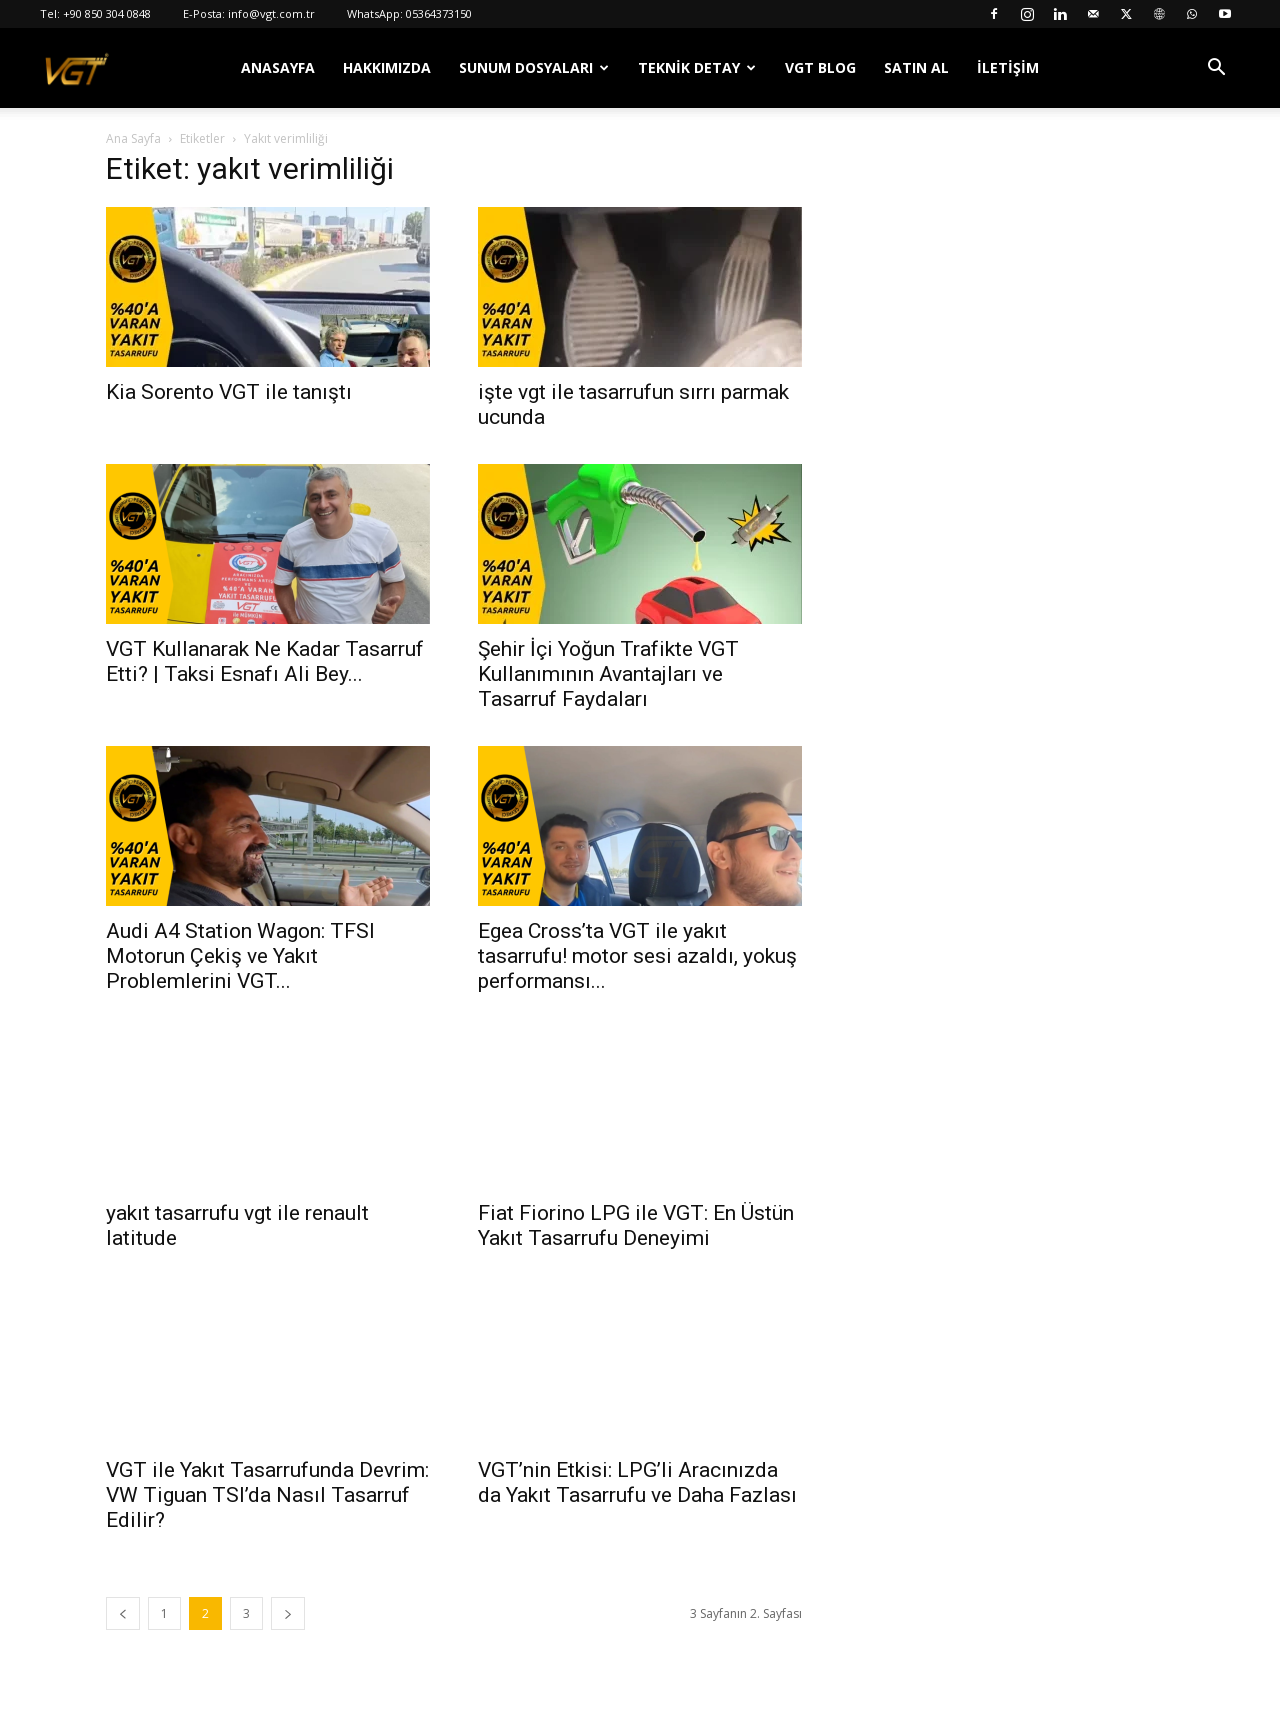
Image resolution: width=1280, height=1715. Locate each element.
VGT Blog (820, 67)
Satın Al (916, 67)
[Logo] (77, 68)
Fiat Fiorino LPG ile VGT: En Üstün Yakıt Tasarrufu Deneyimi (636, 1225)
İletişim (1008, 67)
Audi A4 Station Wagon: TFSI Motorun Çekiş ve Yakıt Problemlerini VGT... (240, 956)
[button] (1216, 69)
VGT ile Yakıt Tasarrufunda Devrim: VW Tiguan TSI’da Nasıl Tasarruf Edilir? (267, 1495)
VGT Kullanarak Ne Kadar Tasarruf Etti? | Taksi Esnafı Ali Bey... (265, 661)
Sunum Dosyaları (526, 67)
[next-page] (288, 1613)
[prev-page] (123, 1613)
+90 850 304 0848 (107, 13)
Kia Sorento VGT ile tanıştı (229, 392)
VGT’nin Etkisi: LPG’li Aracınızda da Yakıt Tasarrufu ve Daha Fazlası (637, 1482)
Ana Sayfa (133, 138)
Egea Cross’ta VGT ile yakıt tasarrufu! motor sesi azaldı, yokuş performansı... (637, 956)
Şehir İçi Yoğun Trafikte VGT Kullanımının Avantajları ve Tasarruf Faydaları (608, 674)
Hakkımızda (387, 67)
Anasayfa (278, 67)
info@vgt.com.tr (271, 13)
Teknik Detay (689, 67)
